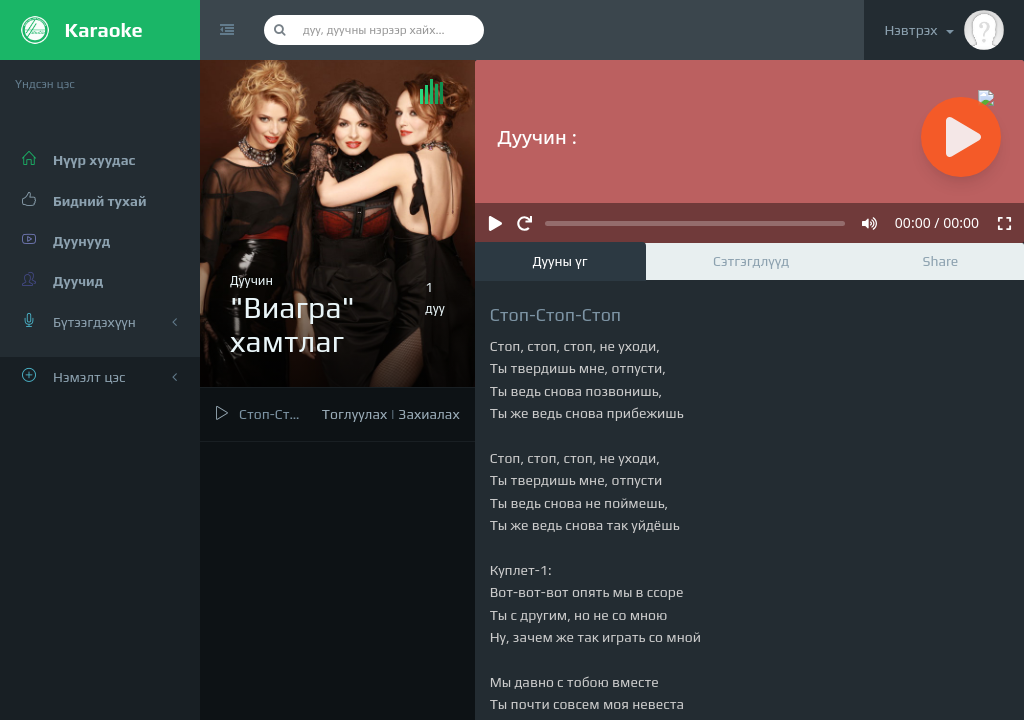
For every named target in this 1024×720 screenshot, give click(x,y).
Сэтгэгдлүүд (751, 261)
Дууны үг (559, 261)
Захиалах (428, 414)
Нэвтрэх (944, 30)
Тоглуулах (354, 414)
